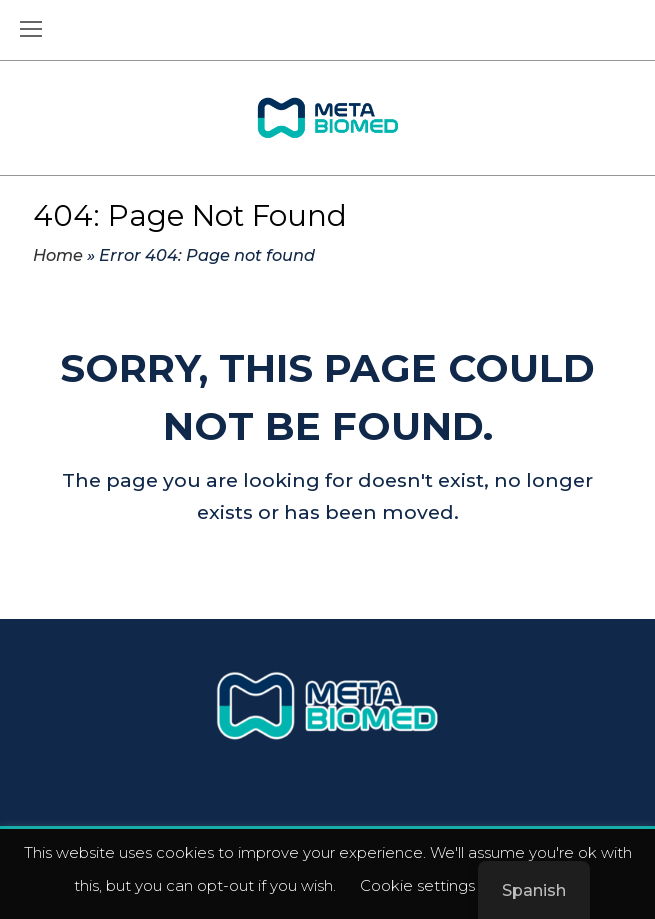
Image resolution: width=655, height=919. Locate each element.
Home (58, 255)
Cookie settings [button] (417, 885)
